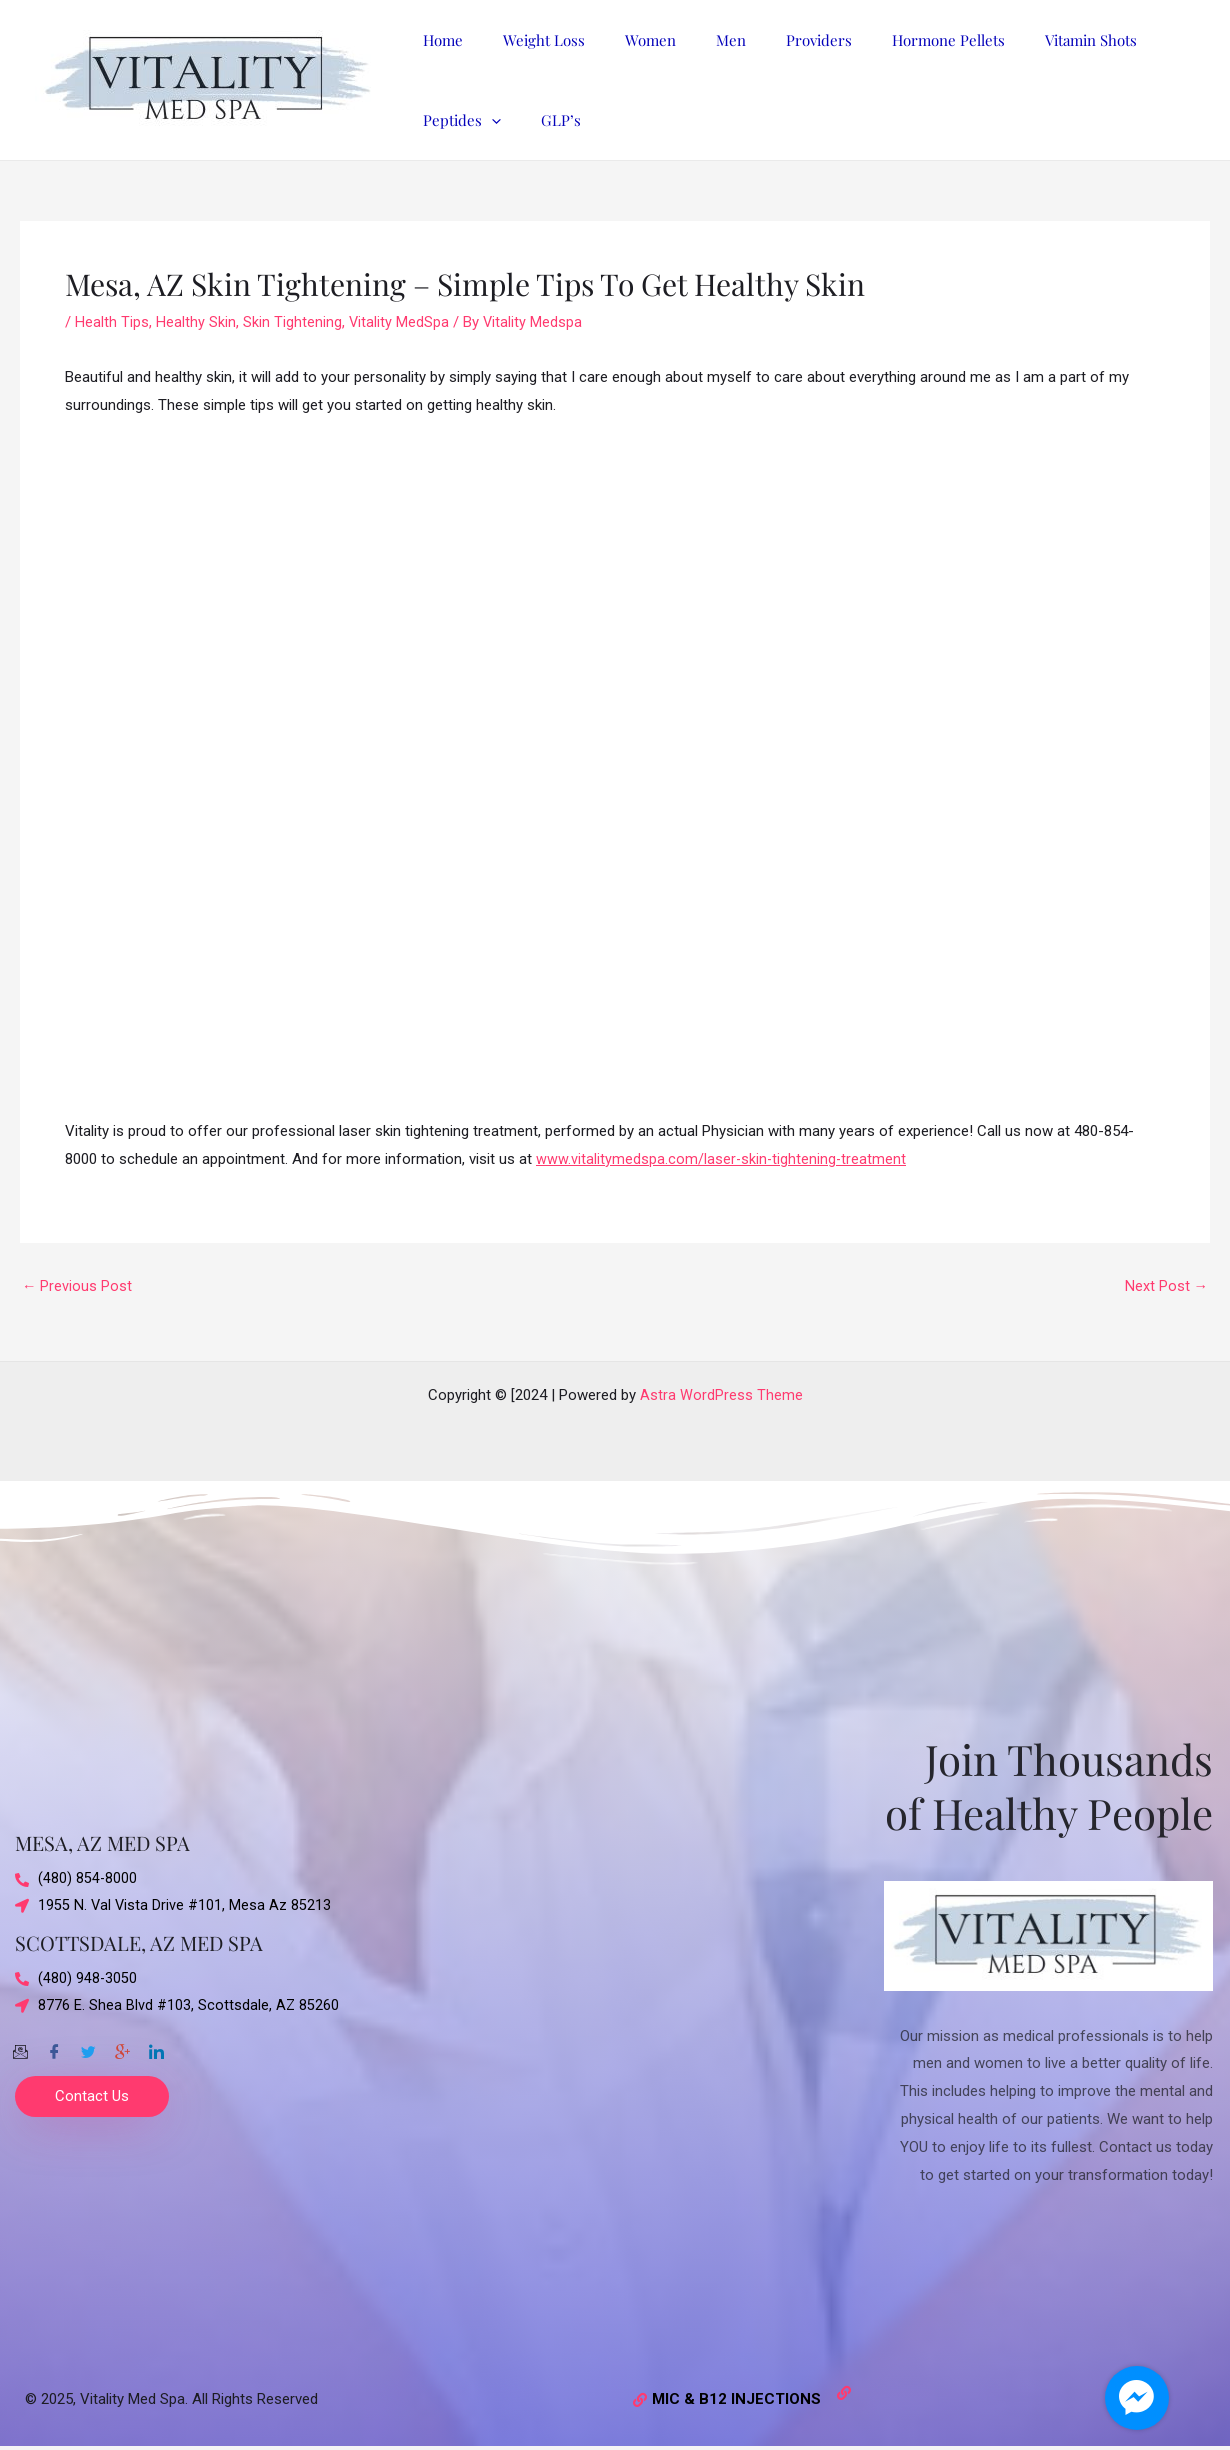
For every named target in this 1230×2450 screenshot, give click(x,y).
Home (438, 40)
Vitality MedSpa (399, 322)
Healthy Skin (196, 322)
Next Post (1166, 1286)
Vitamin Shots (1026, 40)
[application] (1170, 40)
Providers (774, 40)
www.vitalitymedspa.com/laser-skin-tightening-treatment (722, 1159)
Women (625, 40)
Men (696, 40)
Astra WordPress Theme (721, 1395)
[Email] (20, 2047)
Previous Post (77, 1286)
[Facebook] (54, 2047)
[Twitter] (88, 2047)
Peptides (1141, 40)
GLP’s (438, 120)
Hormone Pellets (893, 40)
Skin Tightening (292, 322)
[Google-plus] (122, 2047)
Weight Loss (529, 40)
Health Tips (112, 322)
